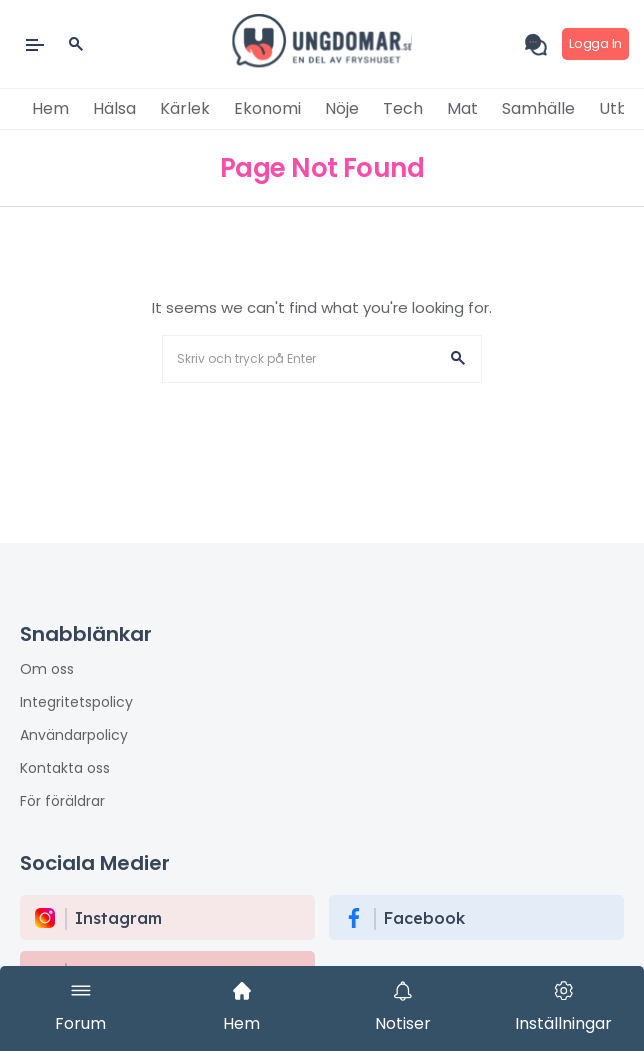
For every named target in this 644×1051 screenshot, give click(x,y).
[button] (458, 359)
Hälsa (114, 108)
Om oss (47, 669)
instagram (118, 918)
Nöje (342, 108)
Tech (403, 108)
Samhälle (538, 108)
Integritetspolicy (76, 702)
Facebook (424, 918)
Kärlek (185, 108)
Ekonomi (267, 108)
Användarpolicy (74, 735)
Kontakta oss (65, 768)
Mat (462, 108)
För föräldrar (62, 801)
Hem (50, 108)
